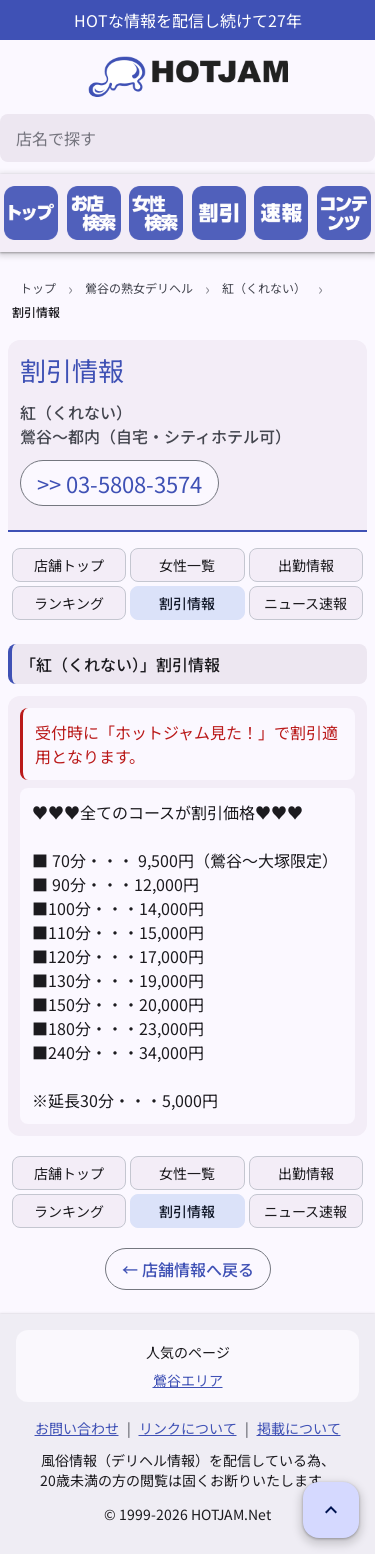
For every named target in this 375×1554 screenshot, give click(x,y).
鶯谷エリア (188, 1380)
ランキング (69, 603)
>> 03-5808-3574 (119, 483)
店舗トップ (69, 565)
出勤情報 (306, 565)
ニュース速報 (305, 603)
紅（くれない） (264, 287)
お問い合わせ (77, 1428)
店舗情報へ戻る (198, 1269)
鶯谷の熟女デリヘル (139, 287)
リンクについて (188, 1428)
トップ (38, 287)
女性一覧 (187, 565)
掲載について (299, 1428)
